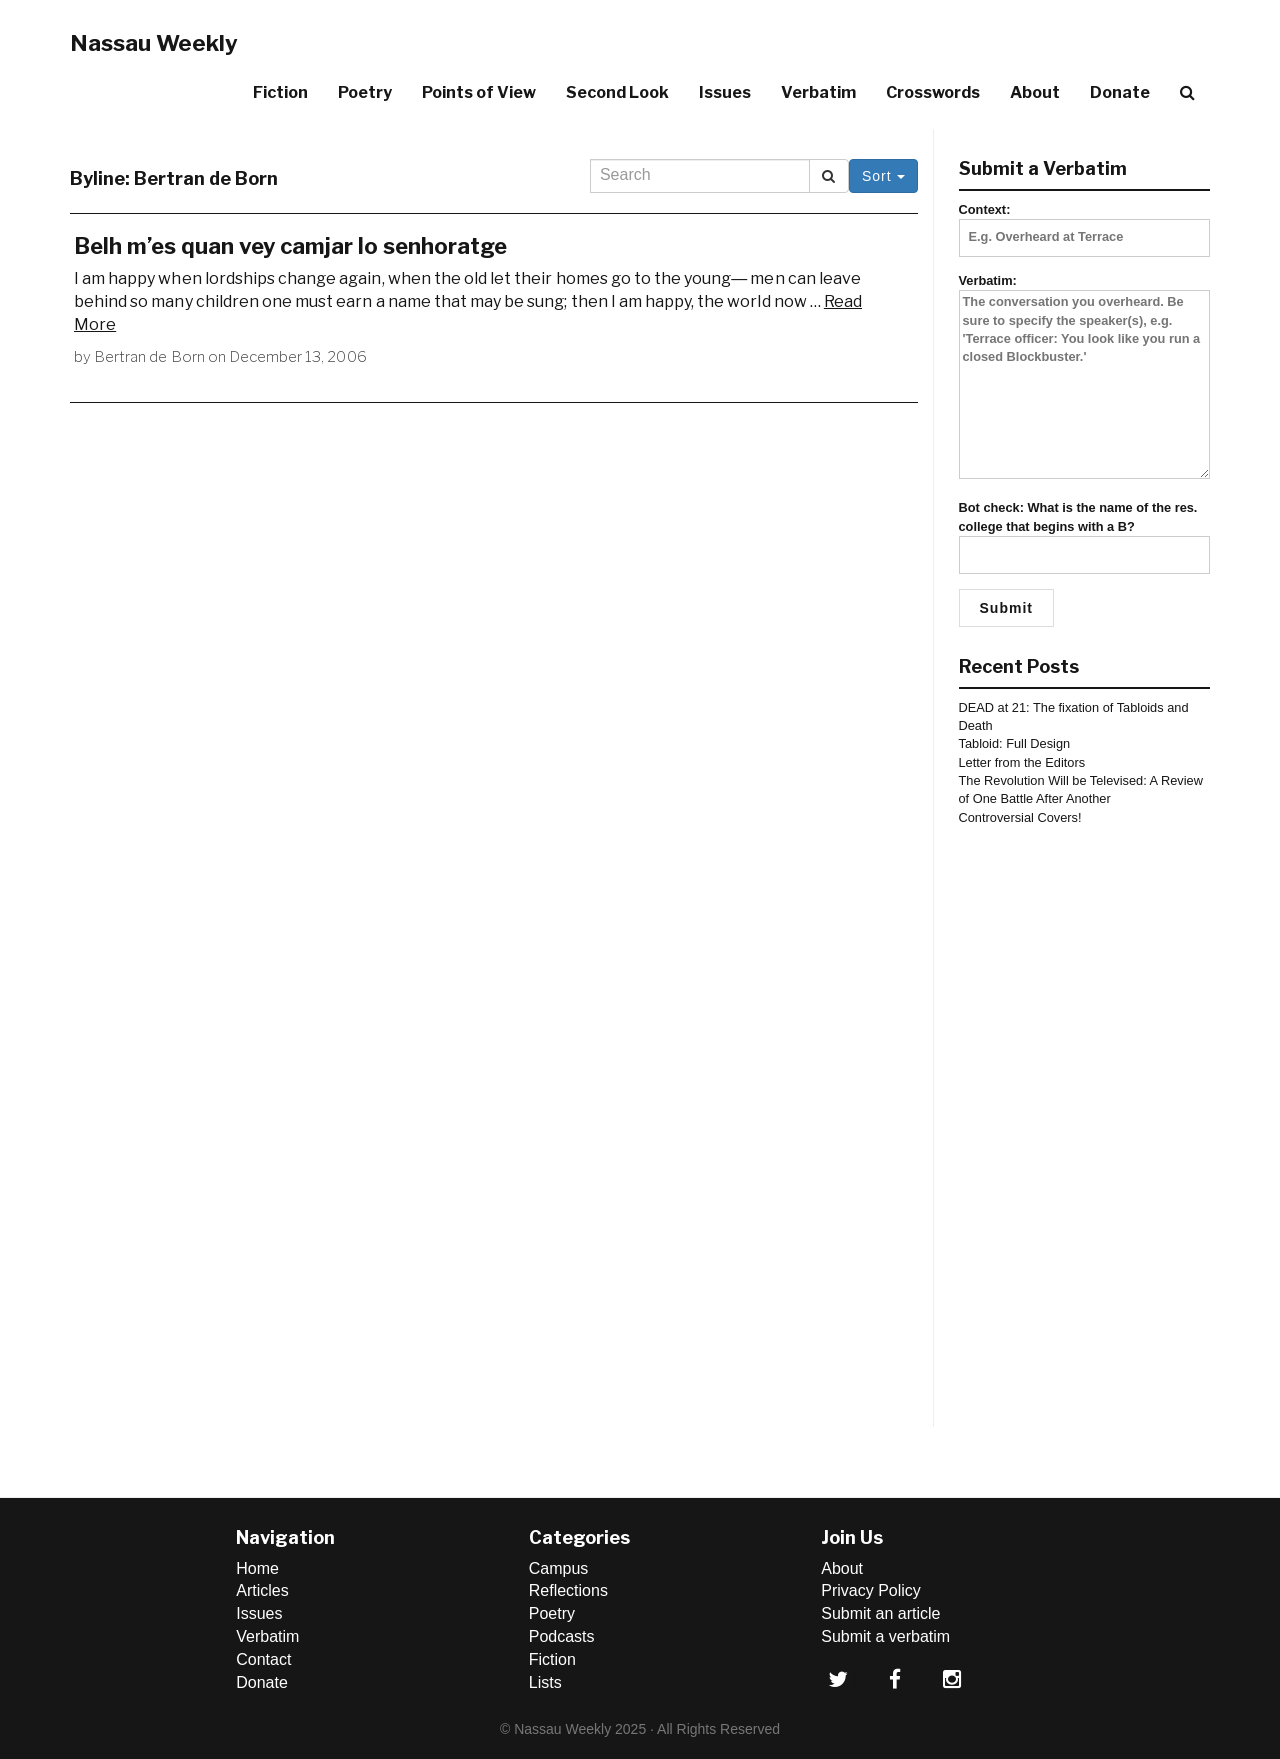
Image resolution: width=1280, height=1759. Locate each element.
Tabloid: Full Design (1015, 743)
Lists (545, 1682)
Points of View (479, 92)
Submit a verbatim (885, 1636)
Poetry (365, 92)
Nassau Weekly (154, 43)
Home (257, 1568)
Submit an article (880, 1613)
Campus (559, 1568)
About (1035, 92)
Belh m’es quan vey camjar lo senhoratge (290, 246)
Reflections (568, 1590)
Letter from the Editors (1022, 762)
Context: (1085, 223)
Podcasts (562, 1636)
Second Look (617, 92)
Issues (725, 92)
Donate (1120, 92)
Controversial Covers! (1020, 817)
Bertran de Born (149, 357)
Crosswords (933, 92)
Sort (883, 176)
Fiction (280, 92)
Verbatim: (1085, 377)
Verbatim (818, 92)
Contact (263, 1659)
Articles (262, 1590)
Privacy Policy (871, 1590)
